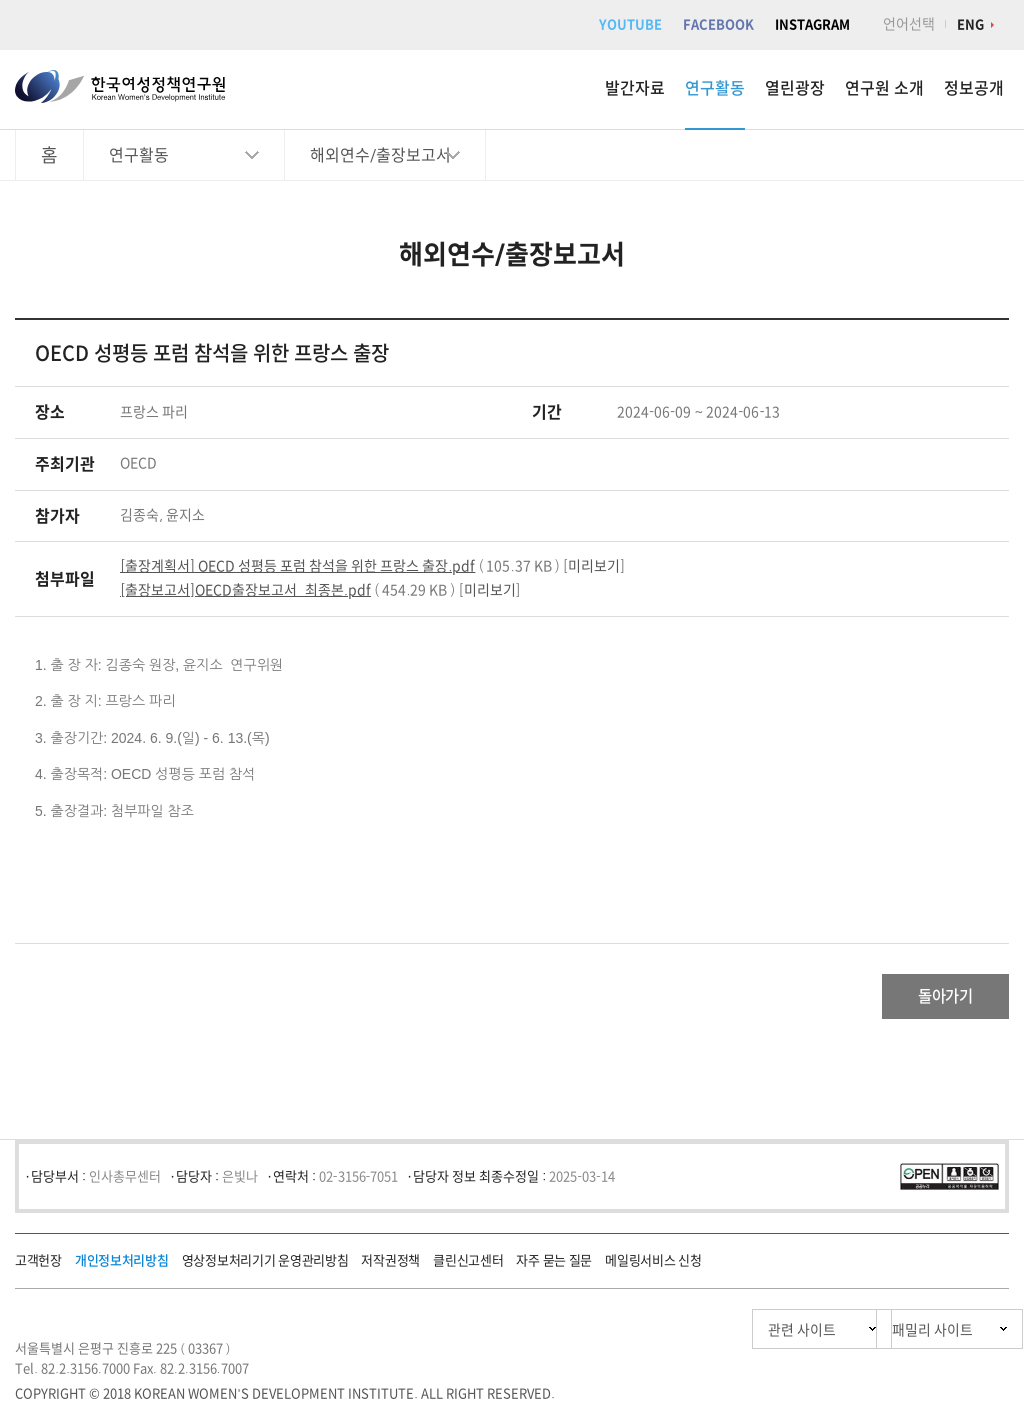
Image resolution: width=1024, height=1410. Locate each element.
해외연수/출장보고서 (380, 155)
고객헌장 (38, 1265)
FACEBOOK (718, 24)
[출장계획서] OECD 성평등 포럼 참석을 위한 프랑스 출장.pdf (297, 566)
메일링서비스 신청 (653, 1265)
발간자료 (635, 88)
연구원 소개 (884, 88)
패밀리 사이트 (893, 1334)
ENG (970, 24)
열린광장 (795, 88)
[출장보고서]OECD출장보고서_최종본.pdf (245, 590)
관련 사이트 (707, 1334)
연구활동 (715, 88)
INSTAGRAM (812, 24)
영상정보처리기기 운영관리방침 (265, 1265)
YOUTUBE (630, 24)
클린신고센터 (468, 1265)
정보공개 (974, 88)
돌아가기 (929, 999)
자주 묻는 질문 (554, 1265)
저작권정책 (390, 1265)
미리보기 (594, 566)
